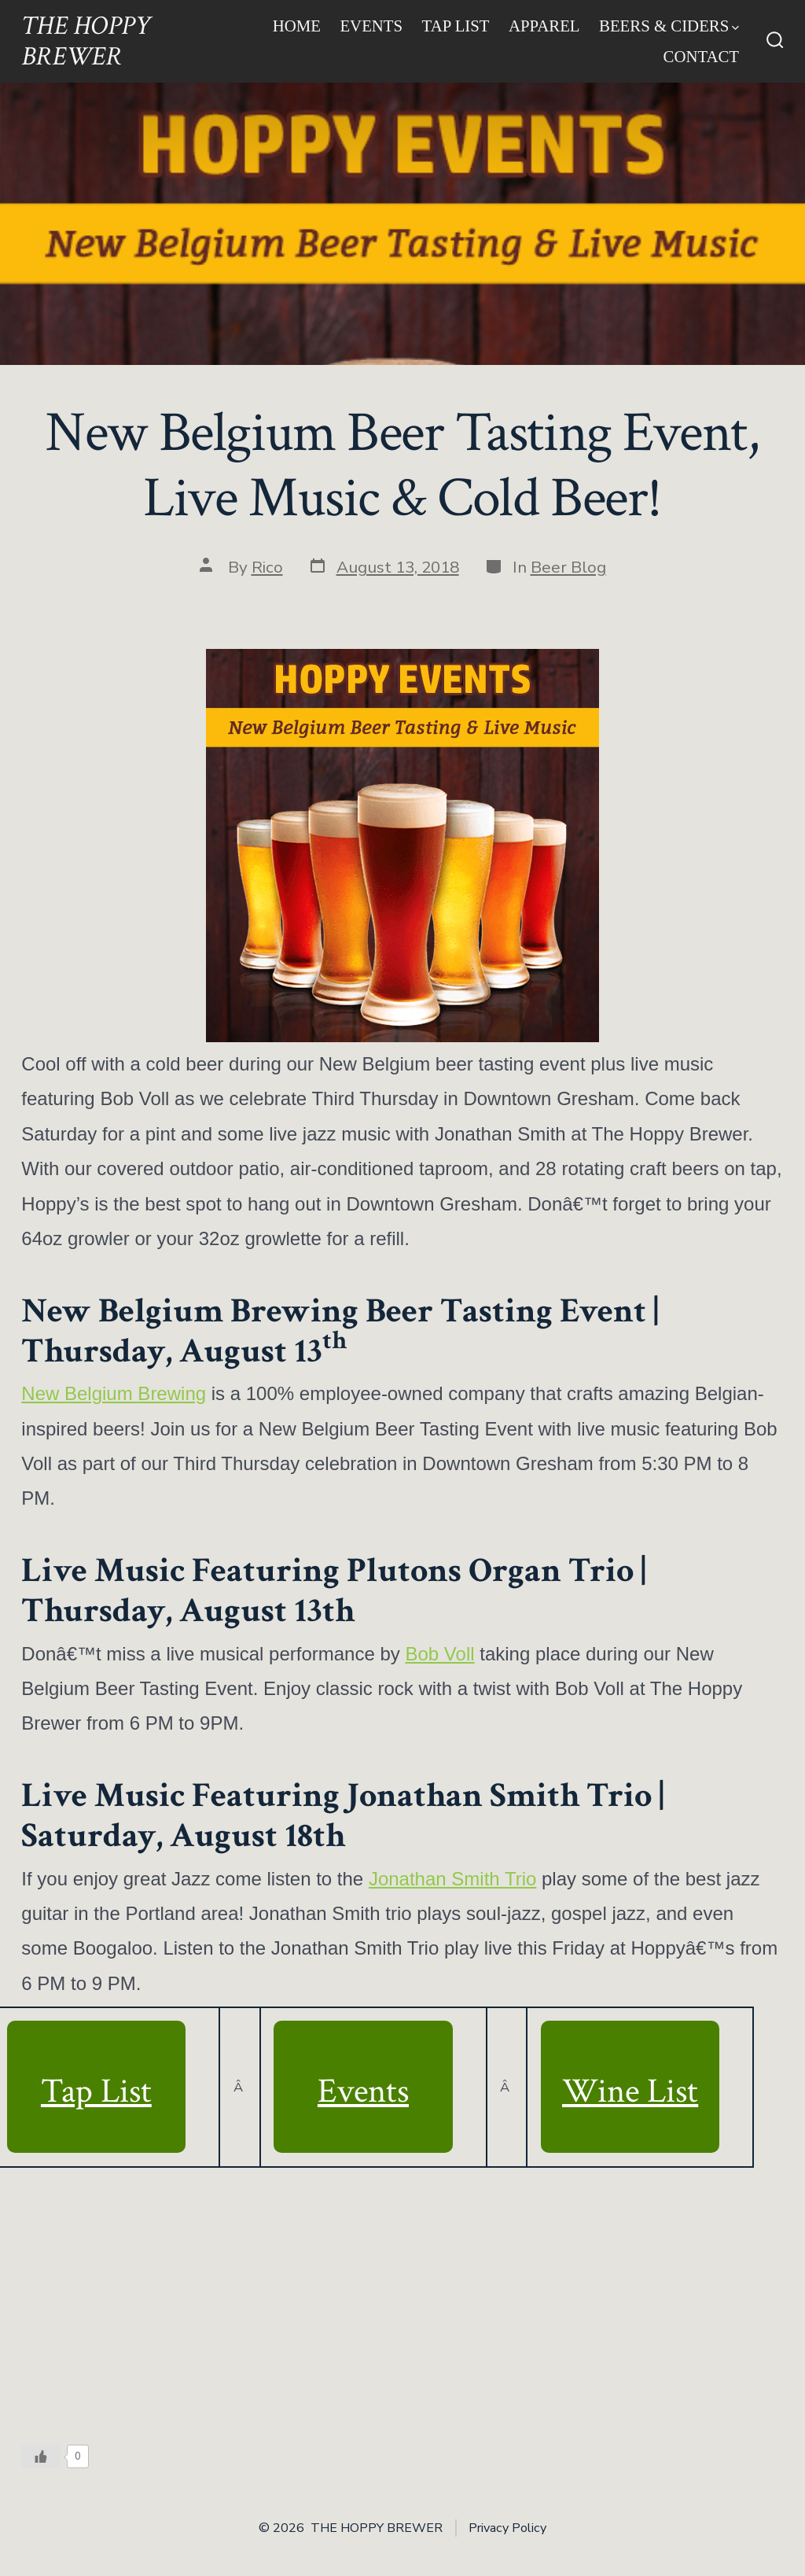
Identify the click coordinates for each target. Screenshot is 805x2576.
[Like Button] (41, 2456)
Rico (267, 567)
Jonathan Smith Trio (452, 1878)
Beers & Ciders (669, 26)
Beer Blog (568, 567)
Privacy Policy (507, 2528)
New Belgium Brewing (113, 1393)
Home (297, 26)
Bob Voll (440, 1653)
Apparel (544, 26)
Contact (701, 56)
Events (371, 26)
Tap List (456, 26)
